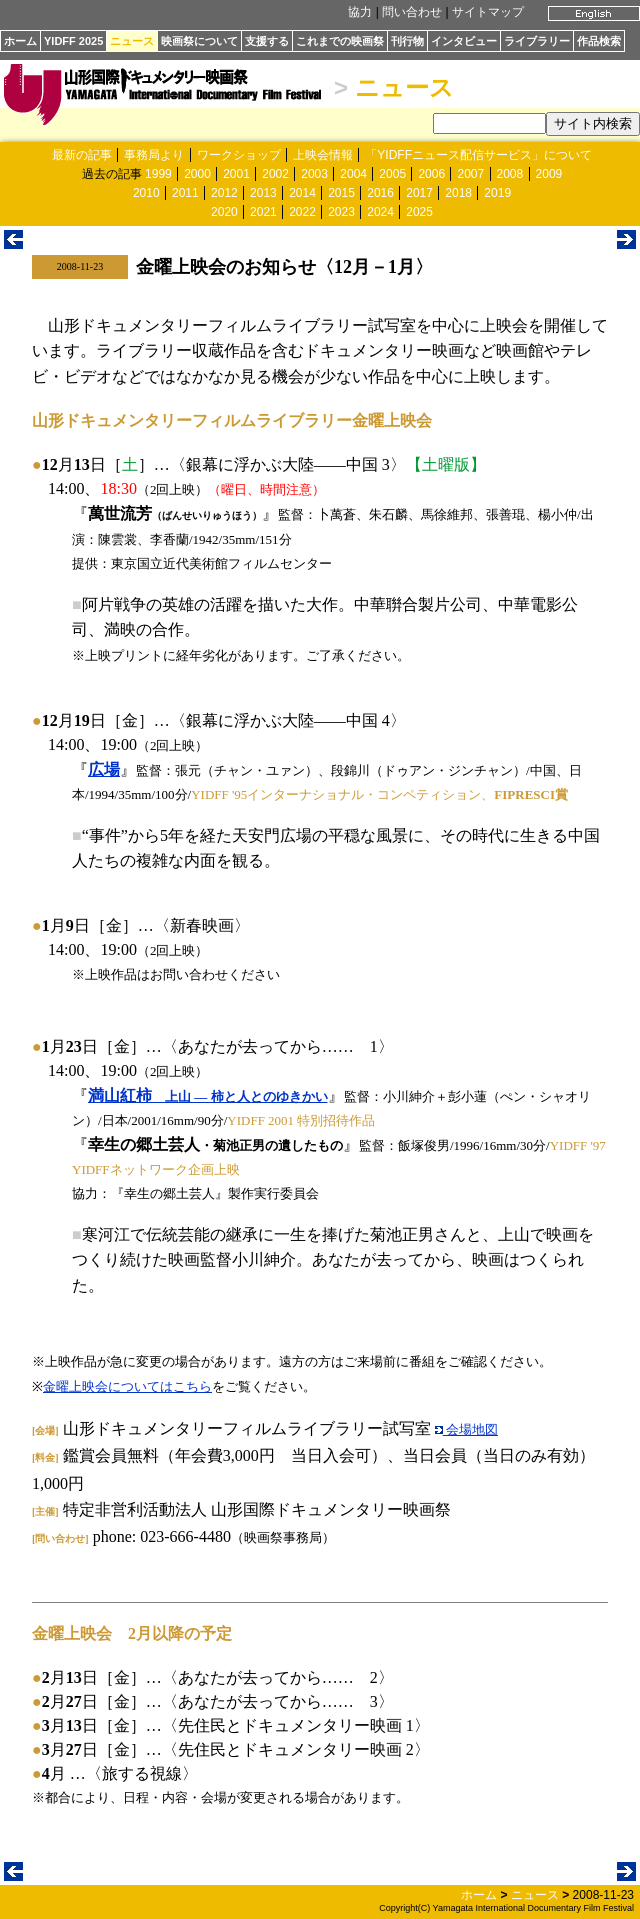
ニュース (132, 41)
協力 (360, 12)
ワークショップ (239, 155)
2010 (146, 193)
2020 (224, 212)
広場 (104, 769)
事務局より (154, 155)
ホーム (20, 41)
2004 (353, 174)
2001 (236, 174)
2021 (263, 212)
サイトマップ (488, 12)
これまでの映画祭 (340, 41)
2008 (510, 174)
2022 (302, 212)
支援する (267, 41)
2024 (380, 212)
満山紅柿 (208, 1095)
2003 (314, 174)
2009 (549, 174)
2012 (224, 193)
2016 (380, 193)
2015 (341, 193)
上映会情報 (323, 155)
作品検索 (599, 41)
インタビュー (464, 41)
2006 (431, 174)
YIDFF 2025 (73, 41)
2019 (497, 193)
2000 (197, 174)
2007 (470, 174)
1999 (158, 174)
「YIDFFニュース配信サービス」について (478, 155)
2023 (341, 212)
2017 (419, 193)
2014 (302, 193)
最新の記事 (82, 155)
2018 (458, 193)
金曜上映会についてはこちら (127, 1386)
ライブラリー (537, 41)
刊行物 (407, 41)
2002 (275, 174)
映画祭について (199, 41)
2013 (263, 193)
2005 (392, 174)
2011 (185, 193)
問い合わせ (412, 12)
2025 (419, 212)
